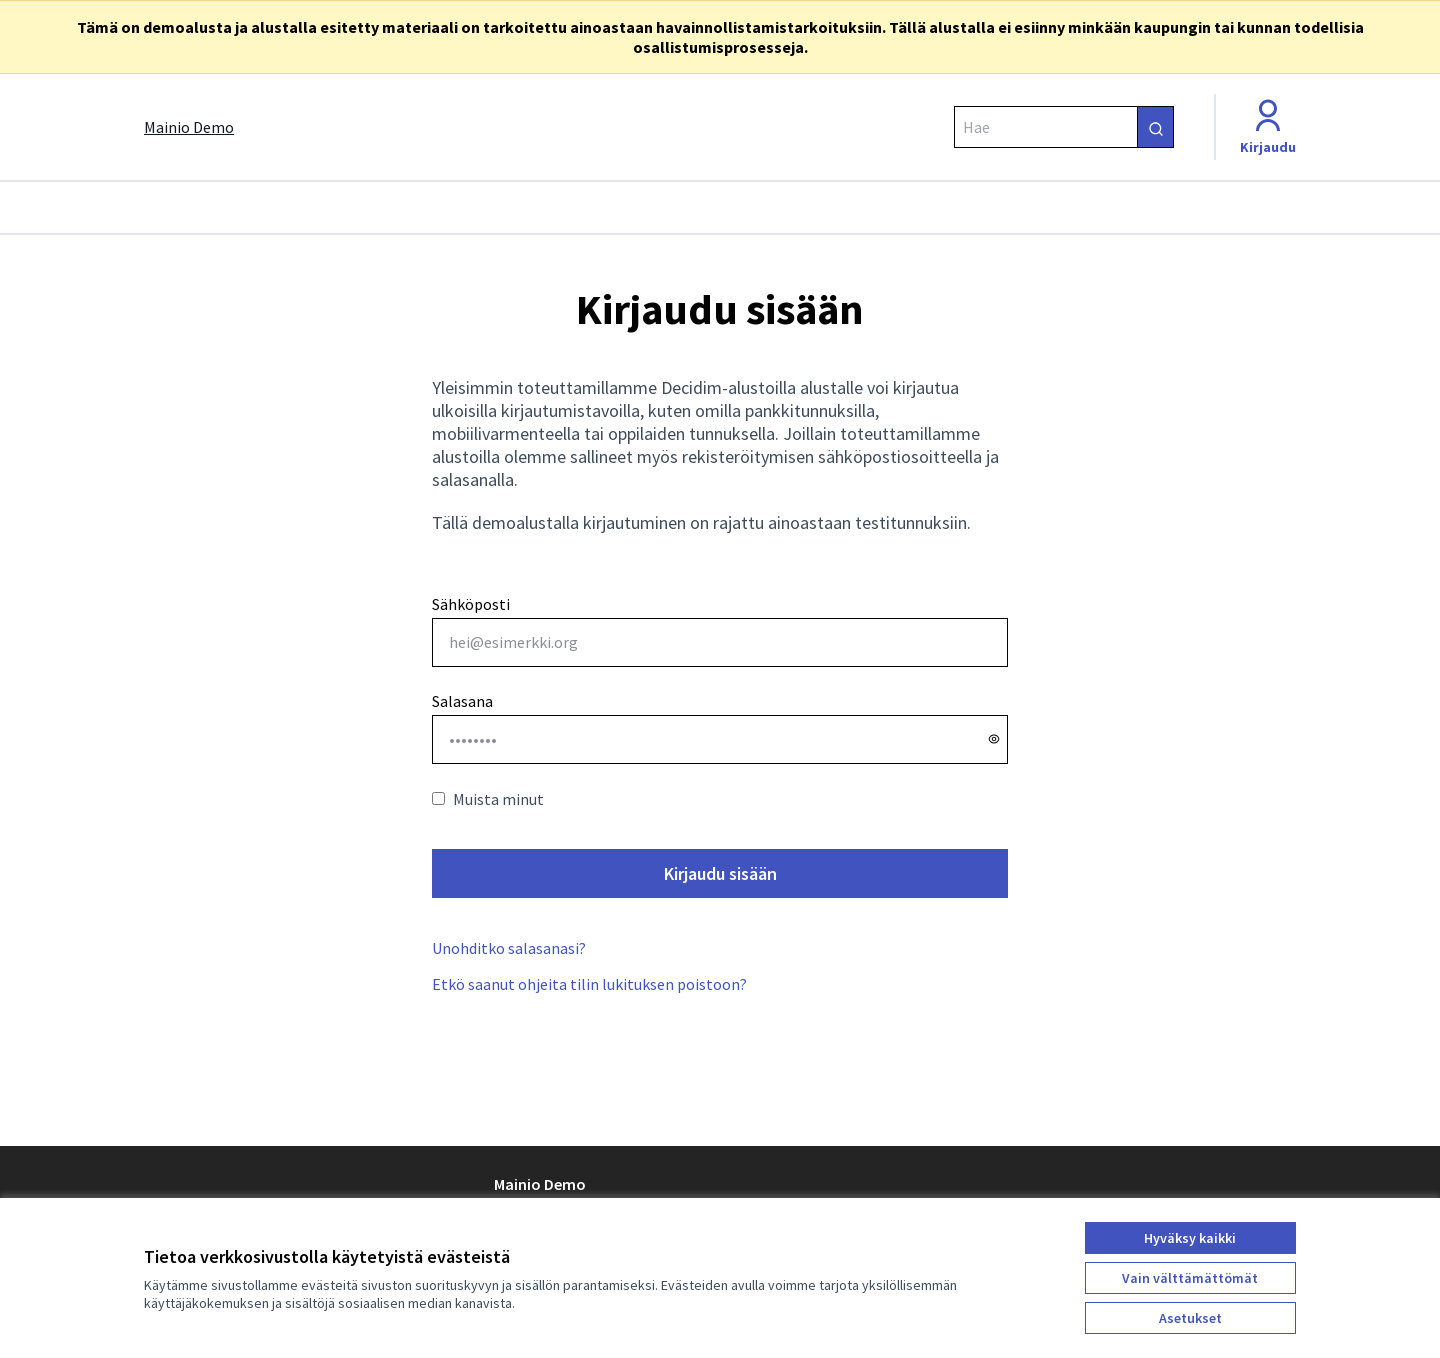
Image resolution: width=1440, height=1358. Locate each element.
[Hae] (1064, 127)
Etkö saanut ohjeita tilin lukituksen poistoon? (589, 984)
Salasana (462, 701)
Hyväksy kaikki (1190, 1238)
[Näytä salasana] (994, 739)
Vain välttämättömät (1190, 1278)
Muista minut (488, 799)
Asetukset (1190, 1318)
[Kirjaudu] (1268, 127)
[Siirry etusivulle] (189, 127)
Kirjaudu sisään (720, 873)
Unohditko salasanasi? (509, 948)
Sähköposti (720, 630)
